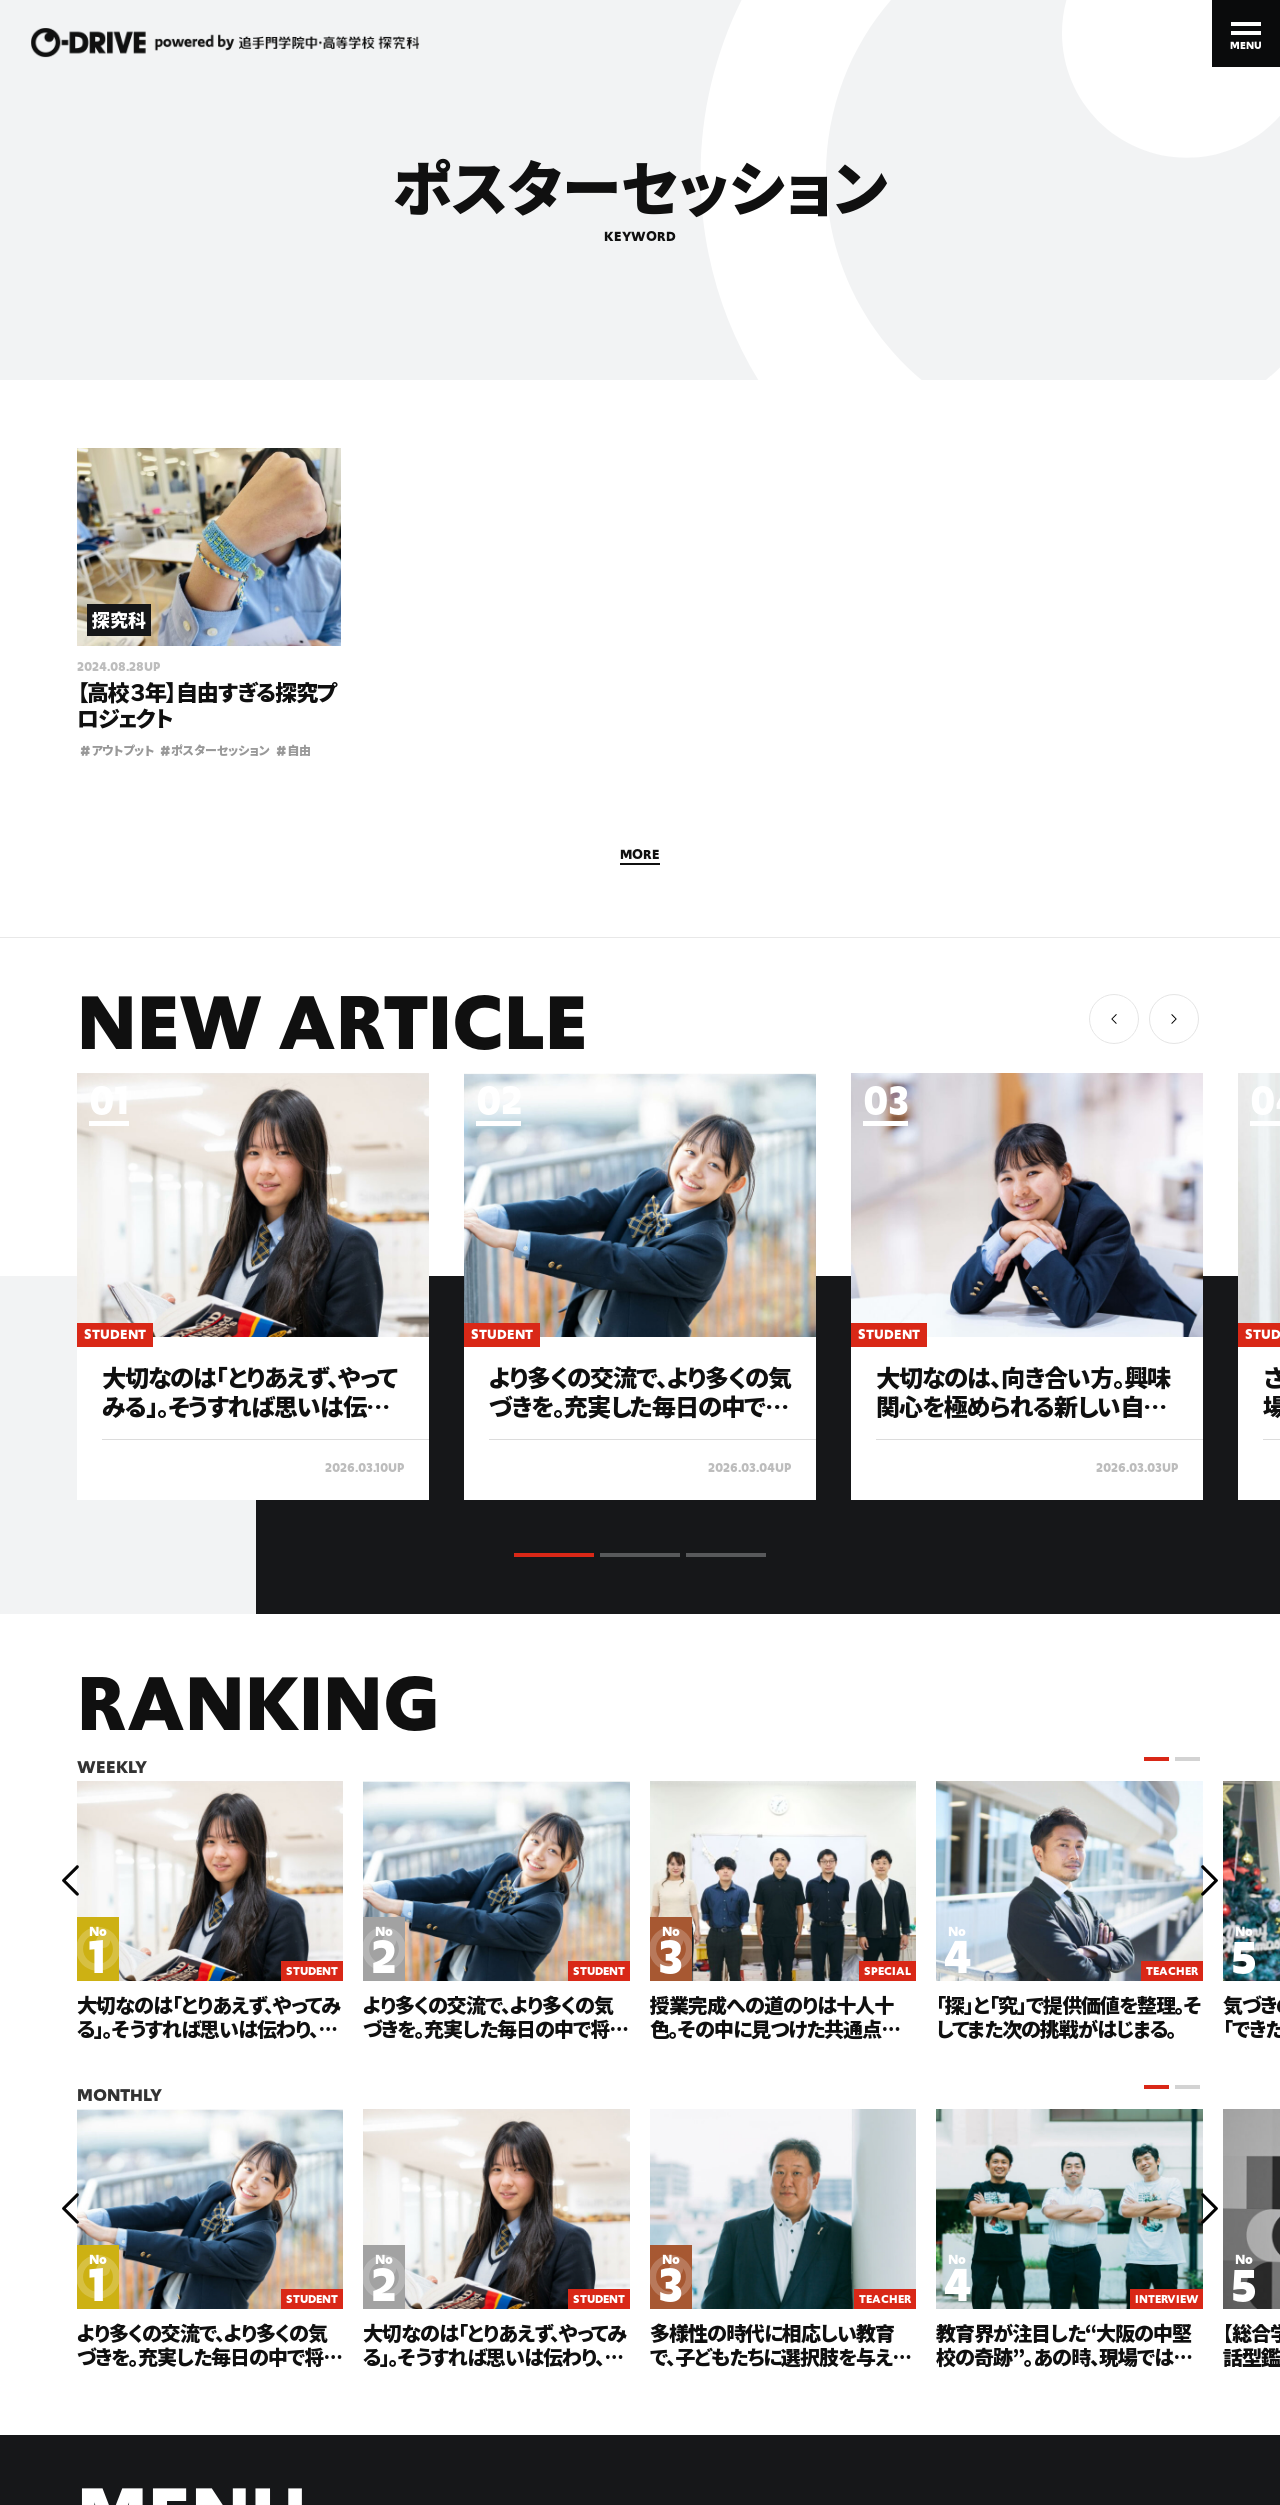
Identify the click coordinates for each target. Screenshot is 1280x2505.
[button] (1174, 1019)
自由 (293, 749)
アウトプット (117, 749)
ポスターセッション (215, 749)
